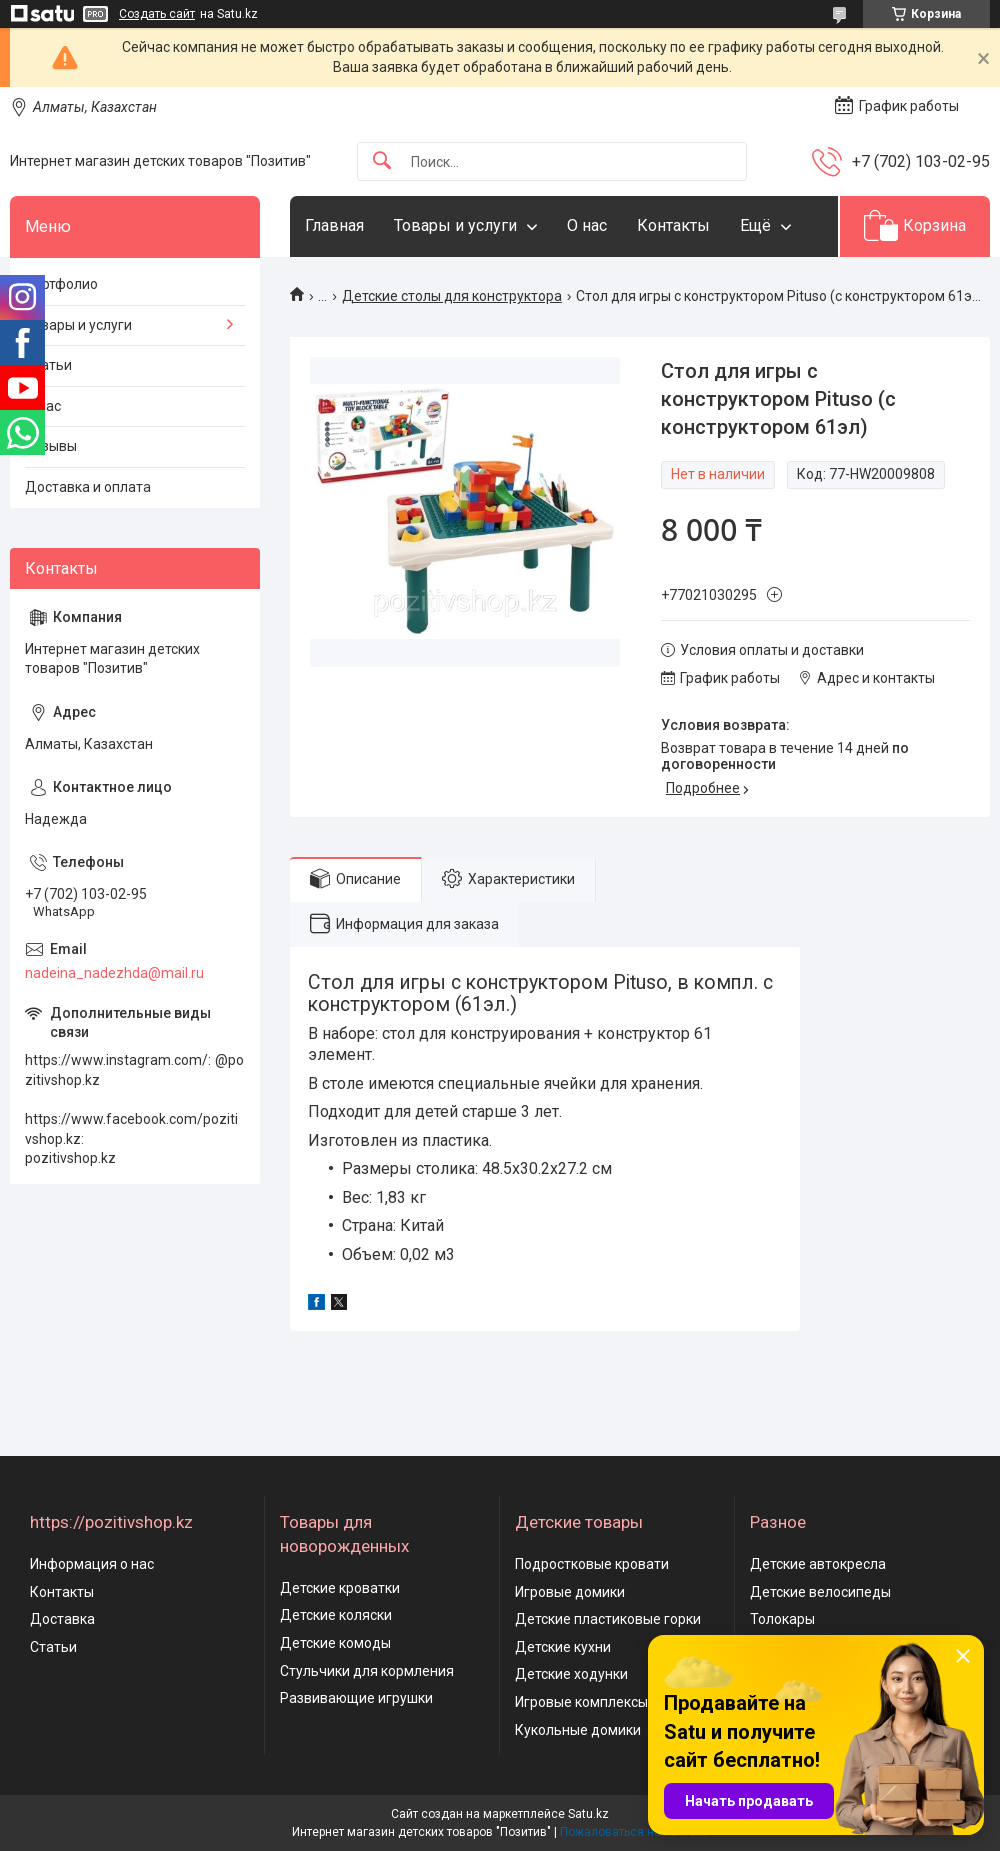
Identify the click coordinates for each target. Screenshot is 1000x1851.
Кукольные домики (578, 1730)
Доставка (62, 1619)
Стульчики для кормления (367, 1671)
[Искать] (382, 161)
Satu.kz (588, 1814)
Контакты (673, 225)
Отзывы (51, 446)
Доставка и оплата (88, 487)
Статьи (48, 365)
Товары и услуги (455, 225)
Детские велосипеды (820, 1592)
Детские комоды (335, 1643)
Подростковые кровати (592, 1564)
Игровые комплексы (581, 1702)
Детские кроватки (340, 1588)
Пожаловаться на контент (634, 1832)
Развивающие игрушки (356, 1698)
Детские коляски (336, 1615)
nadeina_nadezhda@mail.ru (114, 973)
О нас (587, 225)
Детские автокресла (818, 1564)
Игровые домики (570, 1592)
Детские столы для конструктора (452, 296)
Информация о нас (92, 1564)
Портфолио (61, 284)
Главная (334, 225)
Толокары (782, 1619)
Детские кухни (563, 1647)
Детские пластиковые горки (608, 1619)
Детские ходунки (571, 1674)
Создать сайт (157, 14)
